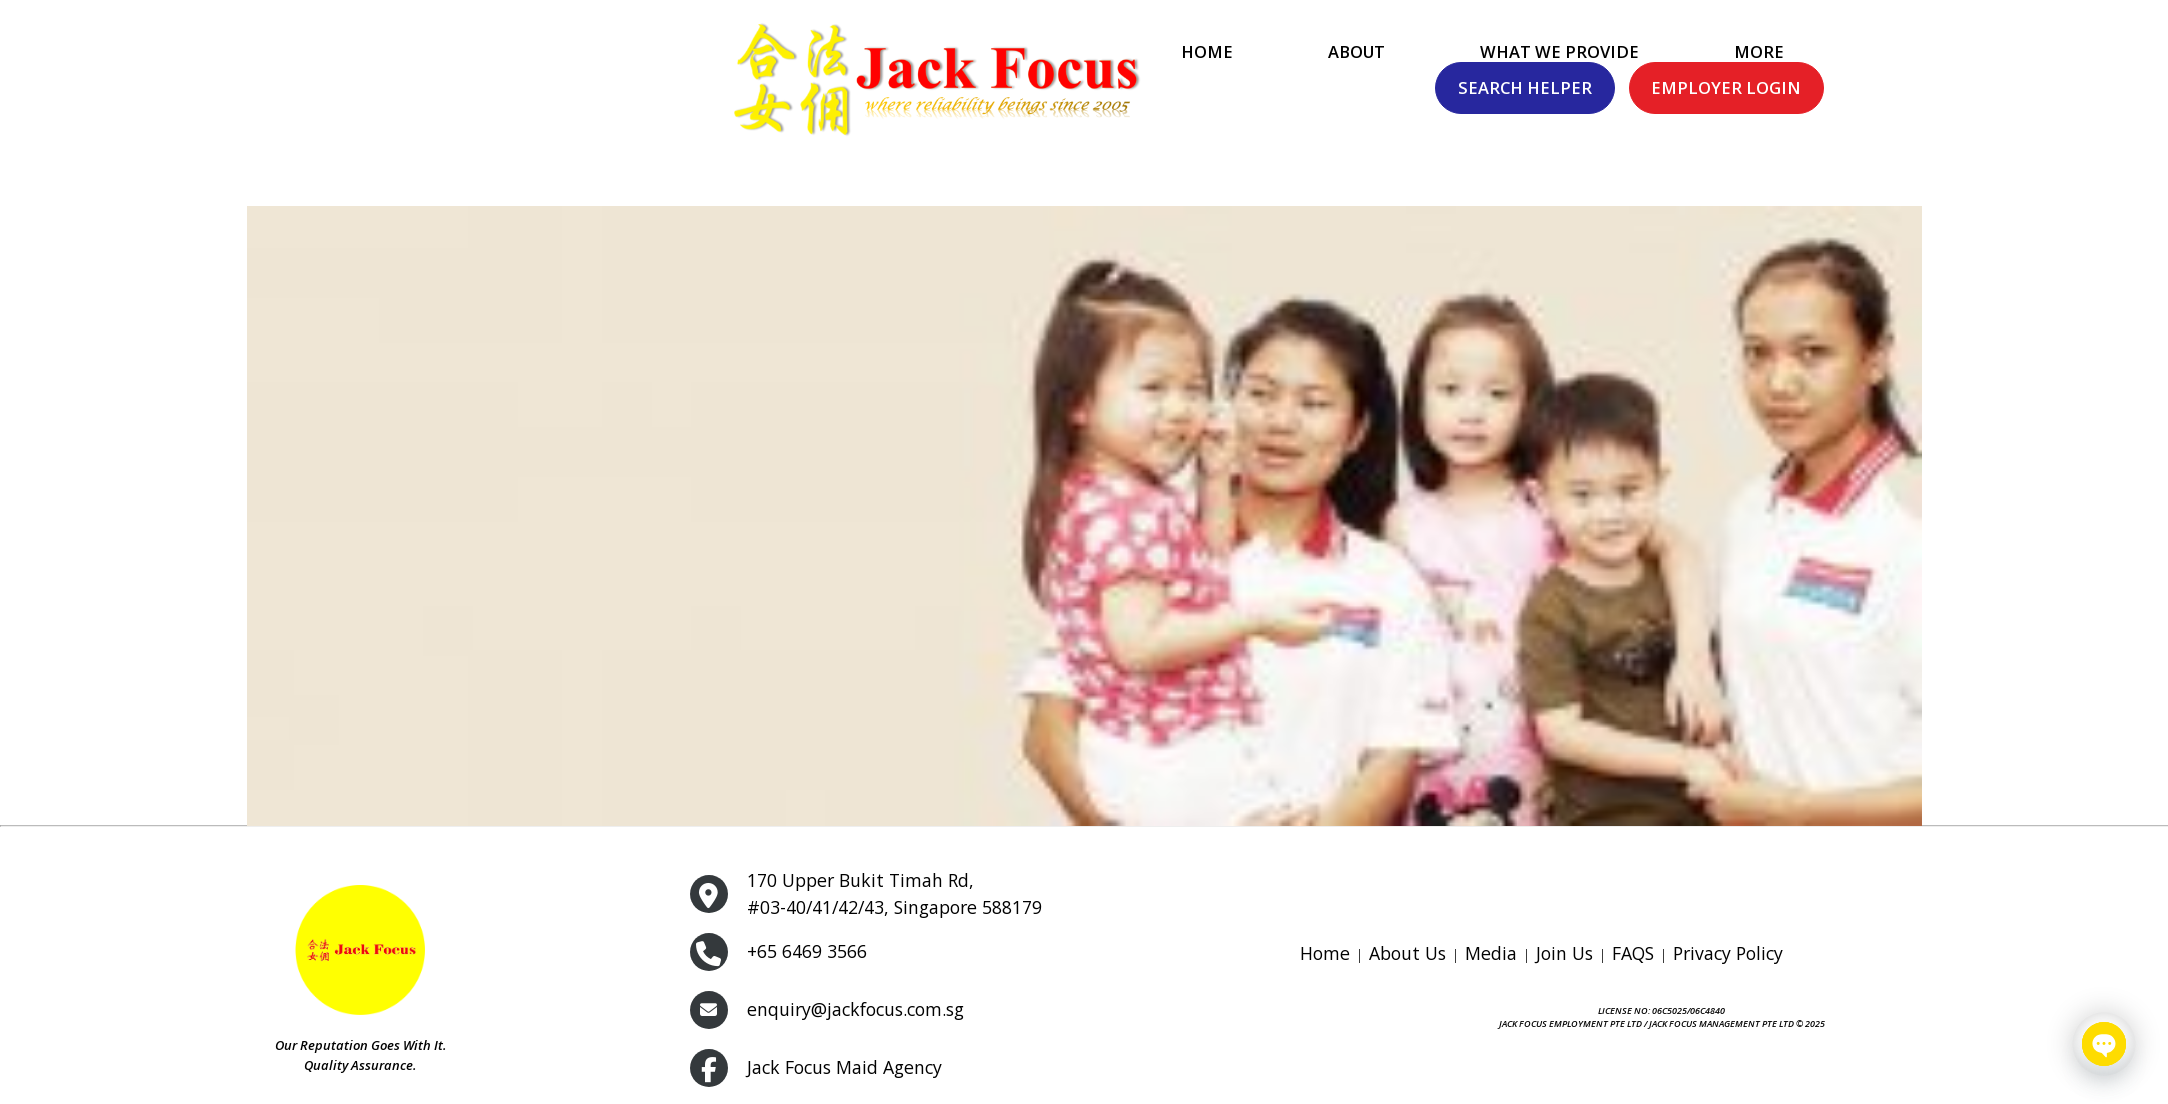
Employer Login (2006, 81)
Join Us (1564, 953)
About (966, 82)
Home (817, 82)
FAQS (1633, 953)
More (1369, 82)
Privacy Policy (1728, 953)
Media (1491, 953)
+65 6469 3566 (807, 951)
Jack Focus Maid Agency (844, 1067)
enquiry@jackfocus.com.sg (855, 1009)
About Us (1407, 953)
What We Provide (1169, 82)
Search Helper (1805, 81)
